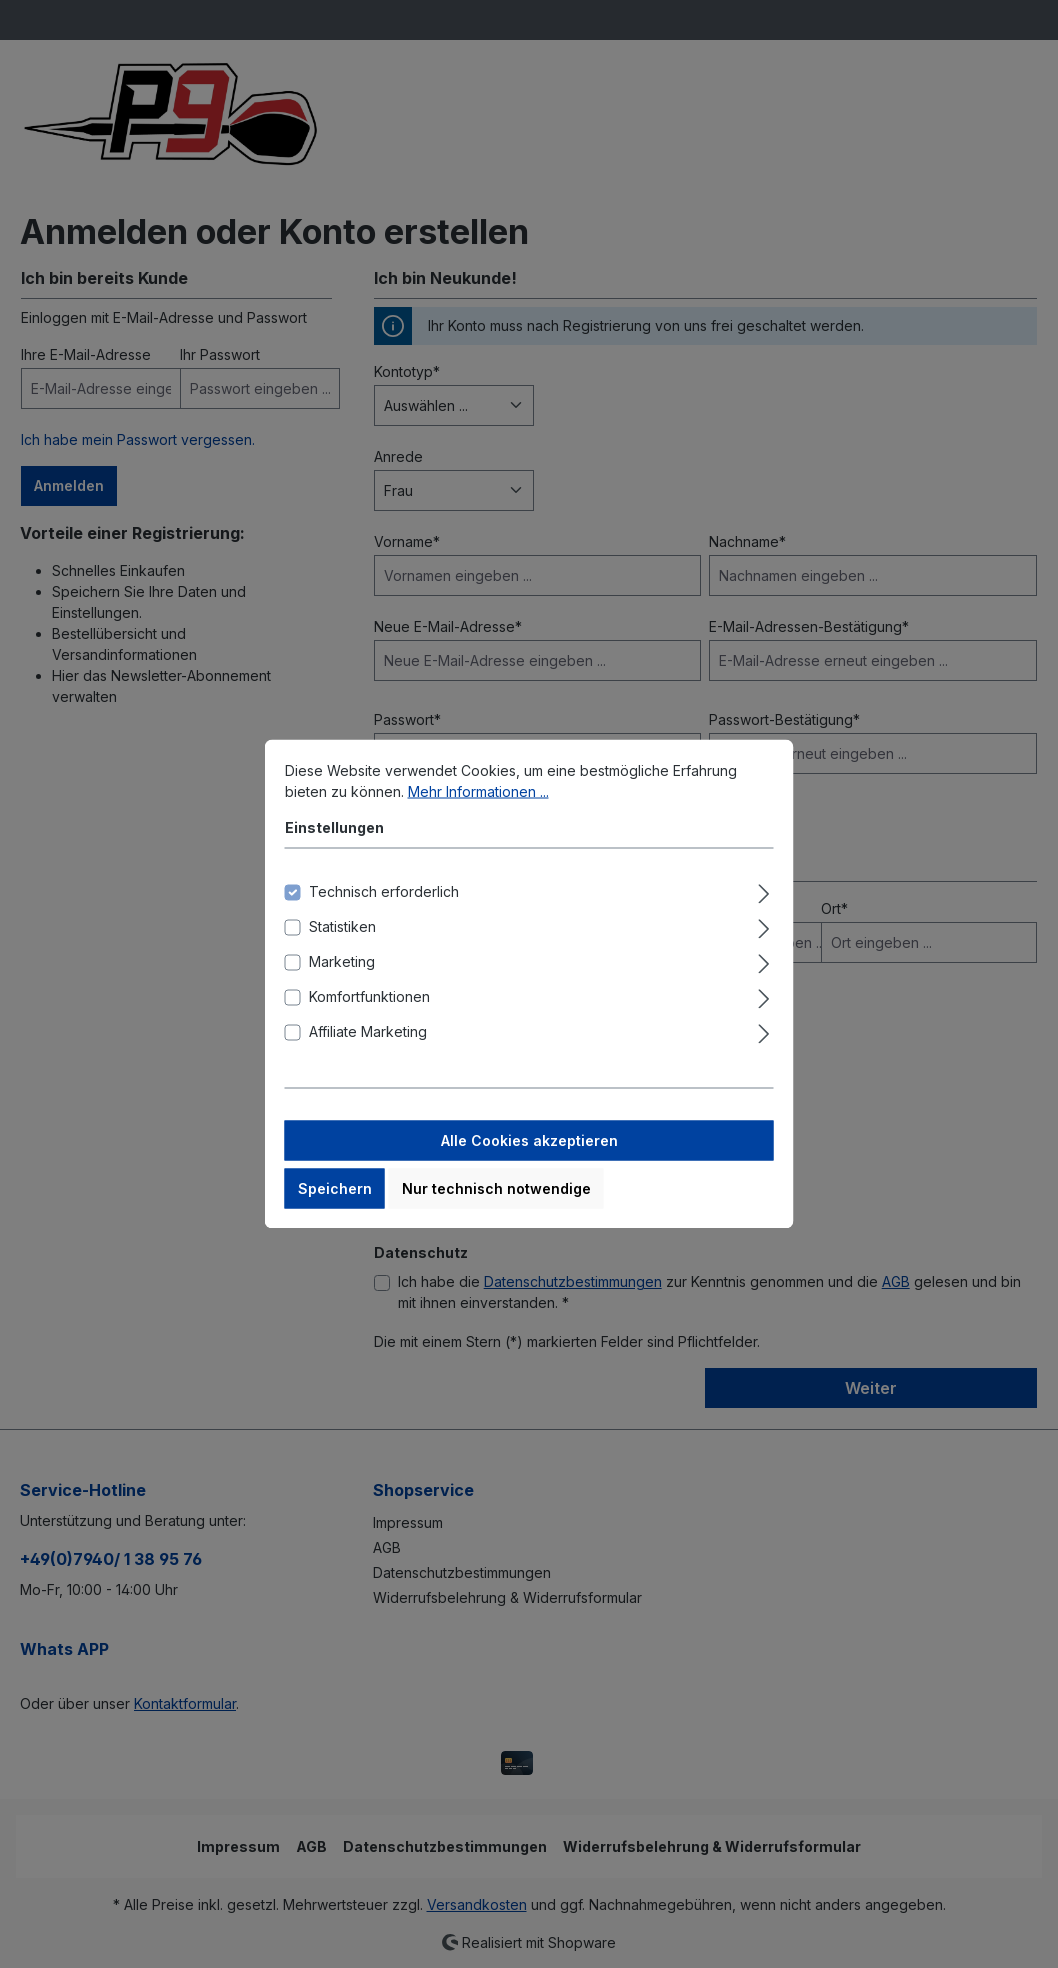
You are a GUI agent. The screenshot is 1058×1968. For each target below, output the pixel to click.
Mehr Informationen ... (478, 804)
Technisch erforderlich (384, 904)
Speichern (335, 1201)
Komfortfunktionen (369, 1009)
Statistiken (342, 939)
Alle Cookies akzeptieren (529, 1153)
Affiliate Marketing (368, 1044)
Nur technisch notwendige (496, 1201)
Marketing (342, 974)
